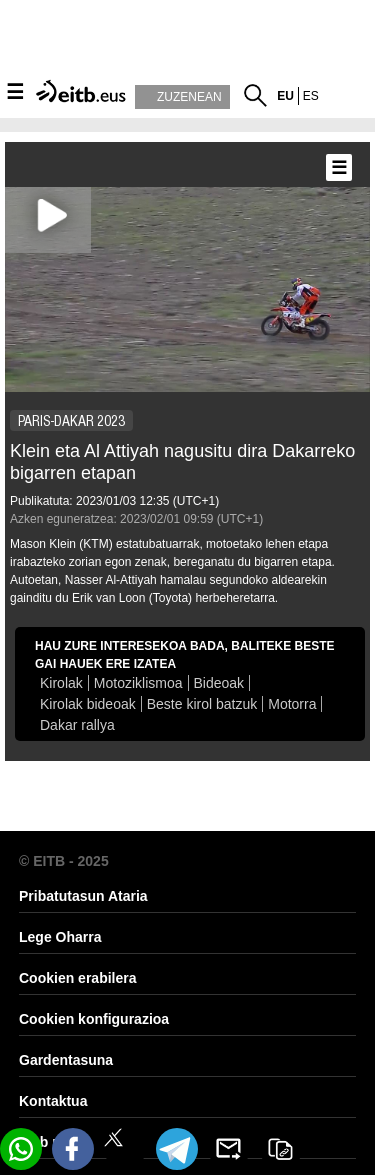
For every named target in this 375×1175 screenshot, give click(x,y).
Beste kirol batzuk (202, 704)
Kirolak (61, 683)
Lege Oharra (60, 937)
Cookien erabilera (78, 978)
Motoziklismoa (138, 683)
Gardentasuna (66, 1060)
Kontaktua (53, 1101)
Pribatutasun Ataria (83, 896)
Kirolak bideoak (88, 704)
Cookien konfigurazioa (94, 1019)
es (311, 96)
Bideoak (219, 683)
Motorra (292, 704)
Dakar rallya (77, 725)
